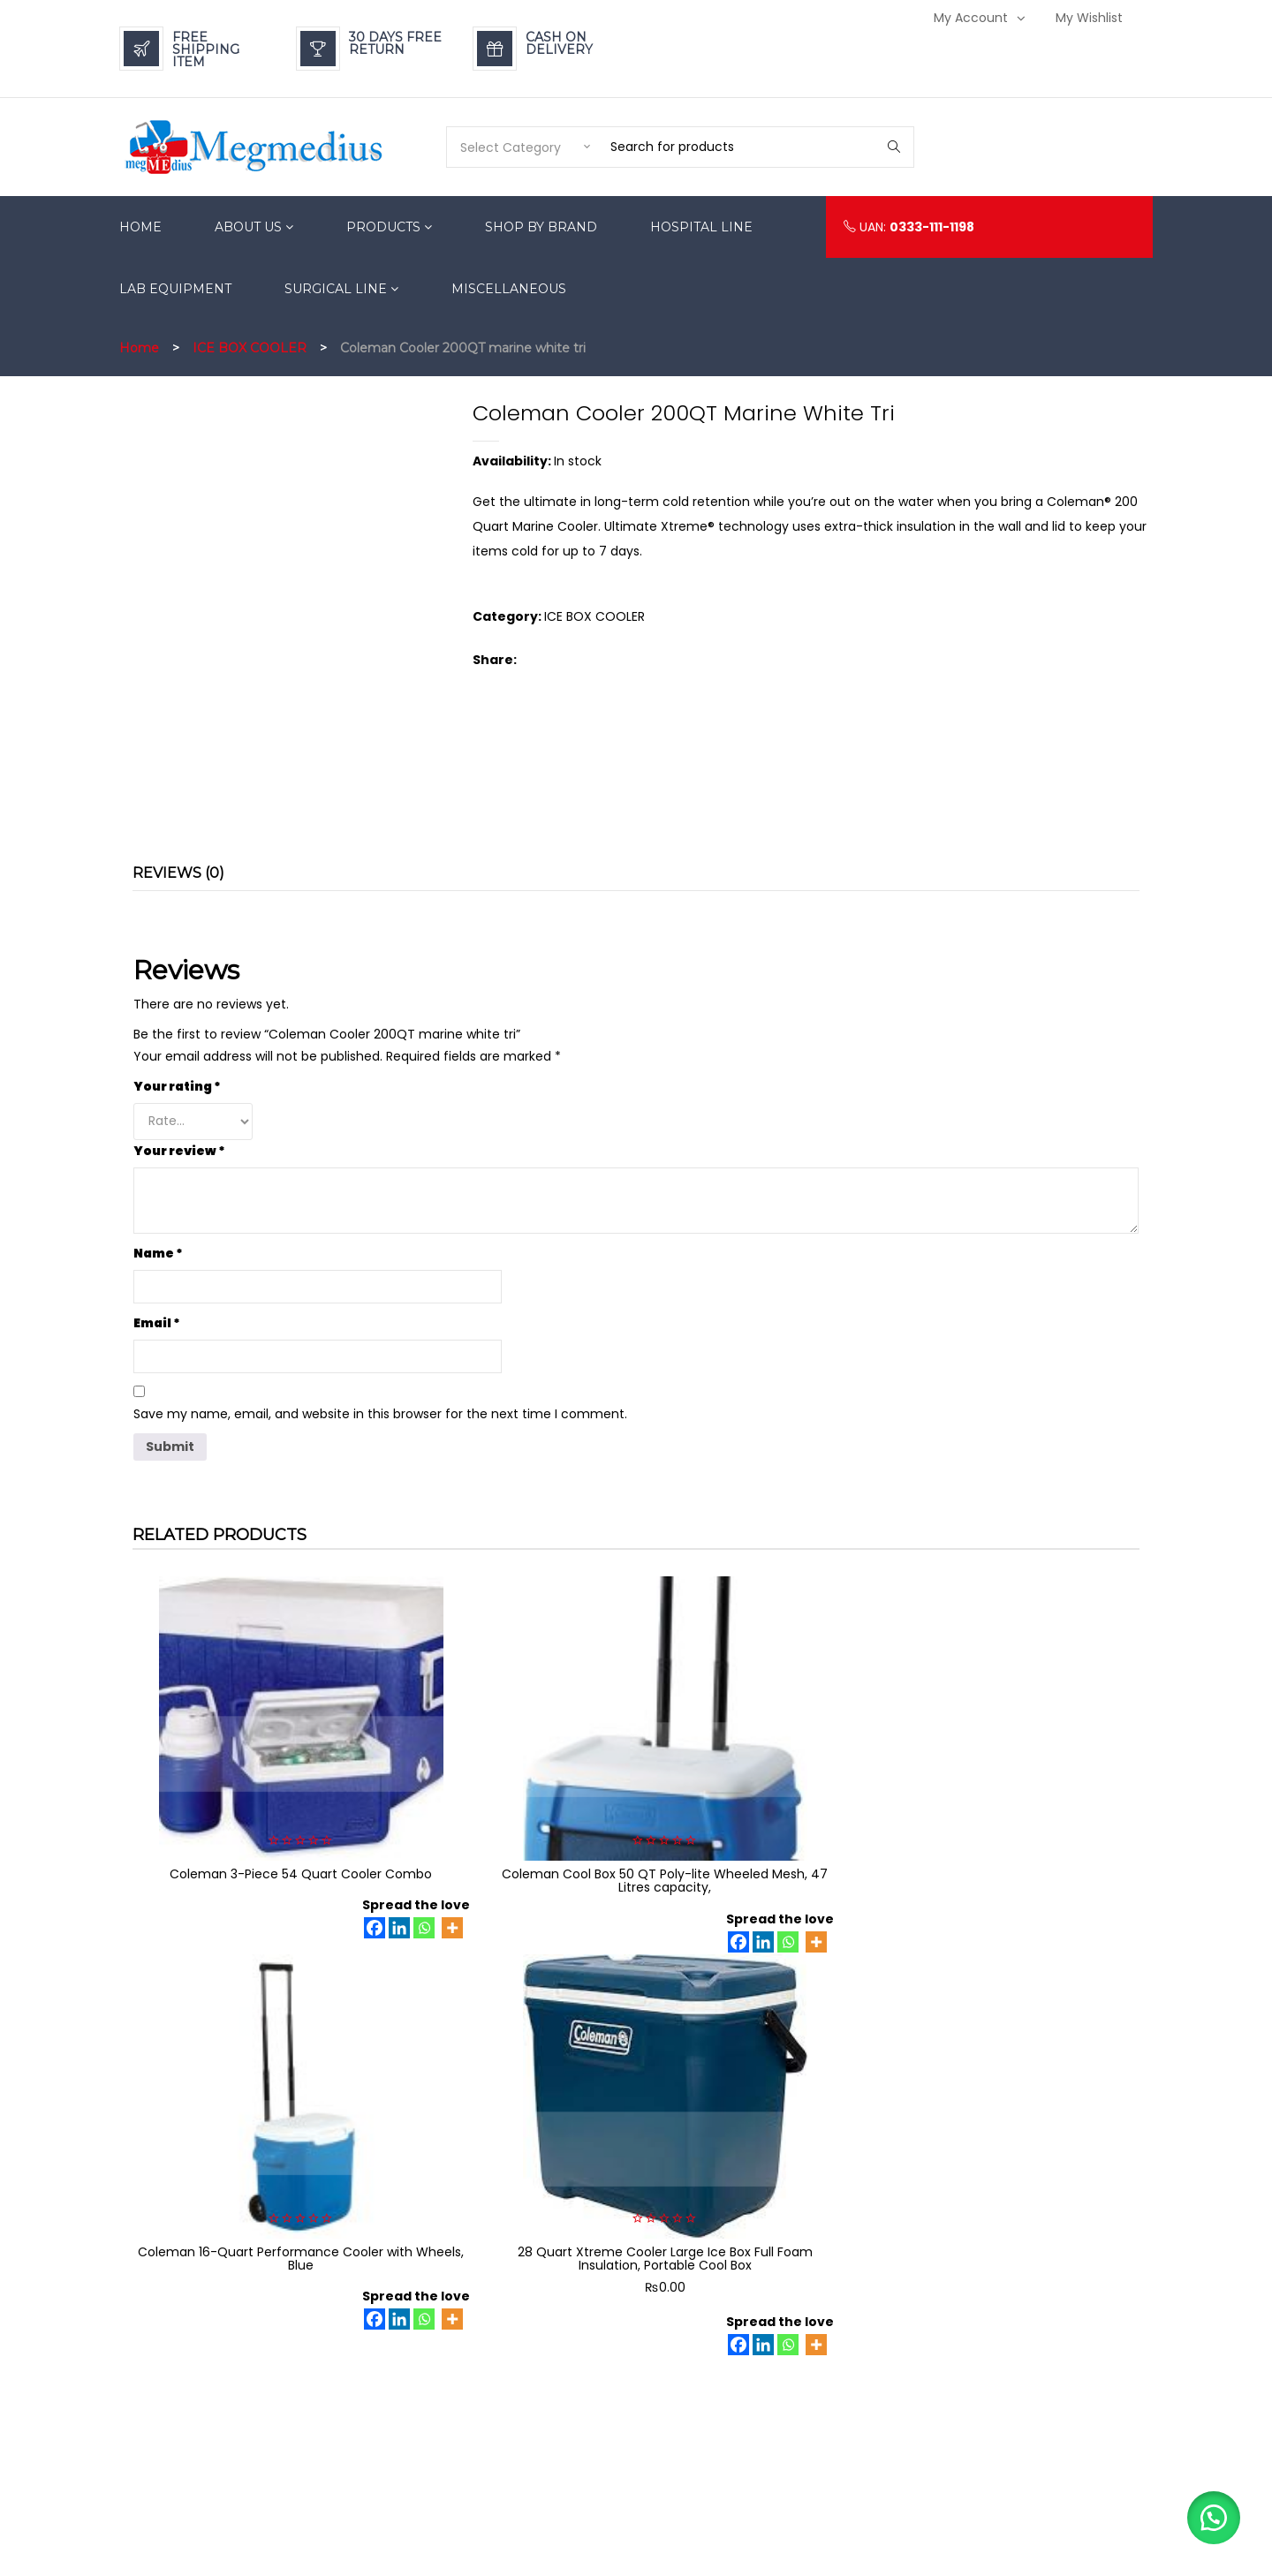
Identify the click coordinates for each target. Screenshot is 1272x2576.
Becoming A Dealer (881, 2466)
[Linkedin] (294, 1836)
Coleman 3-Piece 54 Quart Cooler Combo (248, 1774)
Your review (179, 1151)
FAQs (840, 2360)
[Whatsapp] (318, 1836)
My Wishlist (1089, 17)
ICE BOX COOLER (250, 348)
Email (156, 1323)
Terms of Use (863, 2413)
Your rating (177, 1086)
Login (1031, 2307)
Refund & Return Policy (890, 2280)
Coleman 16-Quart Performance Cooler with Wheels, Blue (765, 1774)
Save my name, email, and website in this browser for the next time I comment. (380, 1414)
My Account (971, 17)
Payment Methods (878, 2307)
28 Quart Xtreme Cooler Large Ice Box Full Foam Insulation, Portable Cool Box (1024, 1781)
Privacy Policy (865, 2333)
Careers (850, 2386)
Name (158, 1253)
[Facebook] (269, 1836)
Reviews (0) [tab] (178, 873)
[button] (1210, 2514)
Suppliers (853, 2439)
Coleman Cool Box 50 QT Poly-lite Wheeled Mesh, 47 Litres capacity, (507, 1774)
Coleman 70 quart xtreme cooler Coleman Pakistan (248, 2086)
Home (139, 348)
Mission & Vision (871, 2492)
